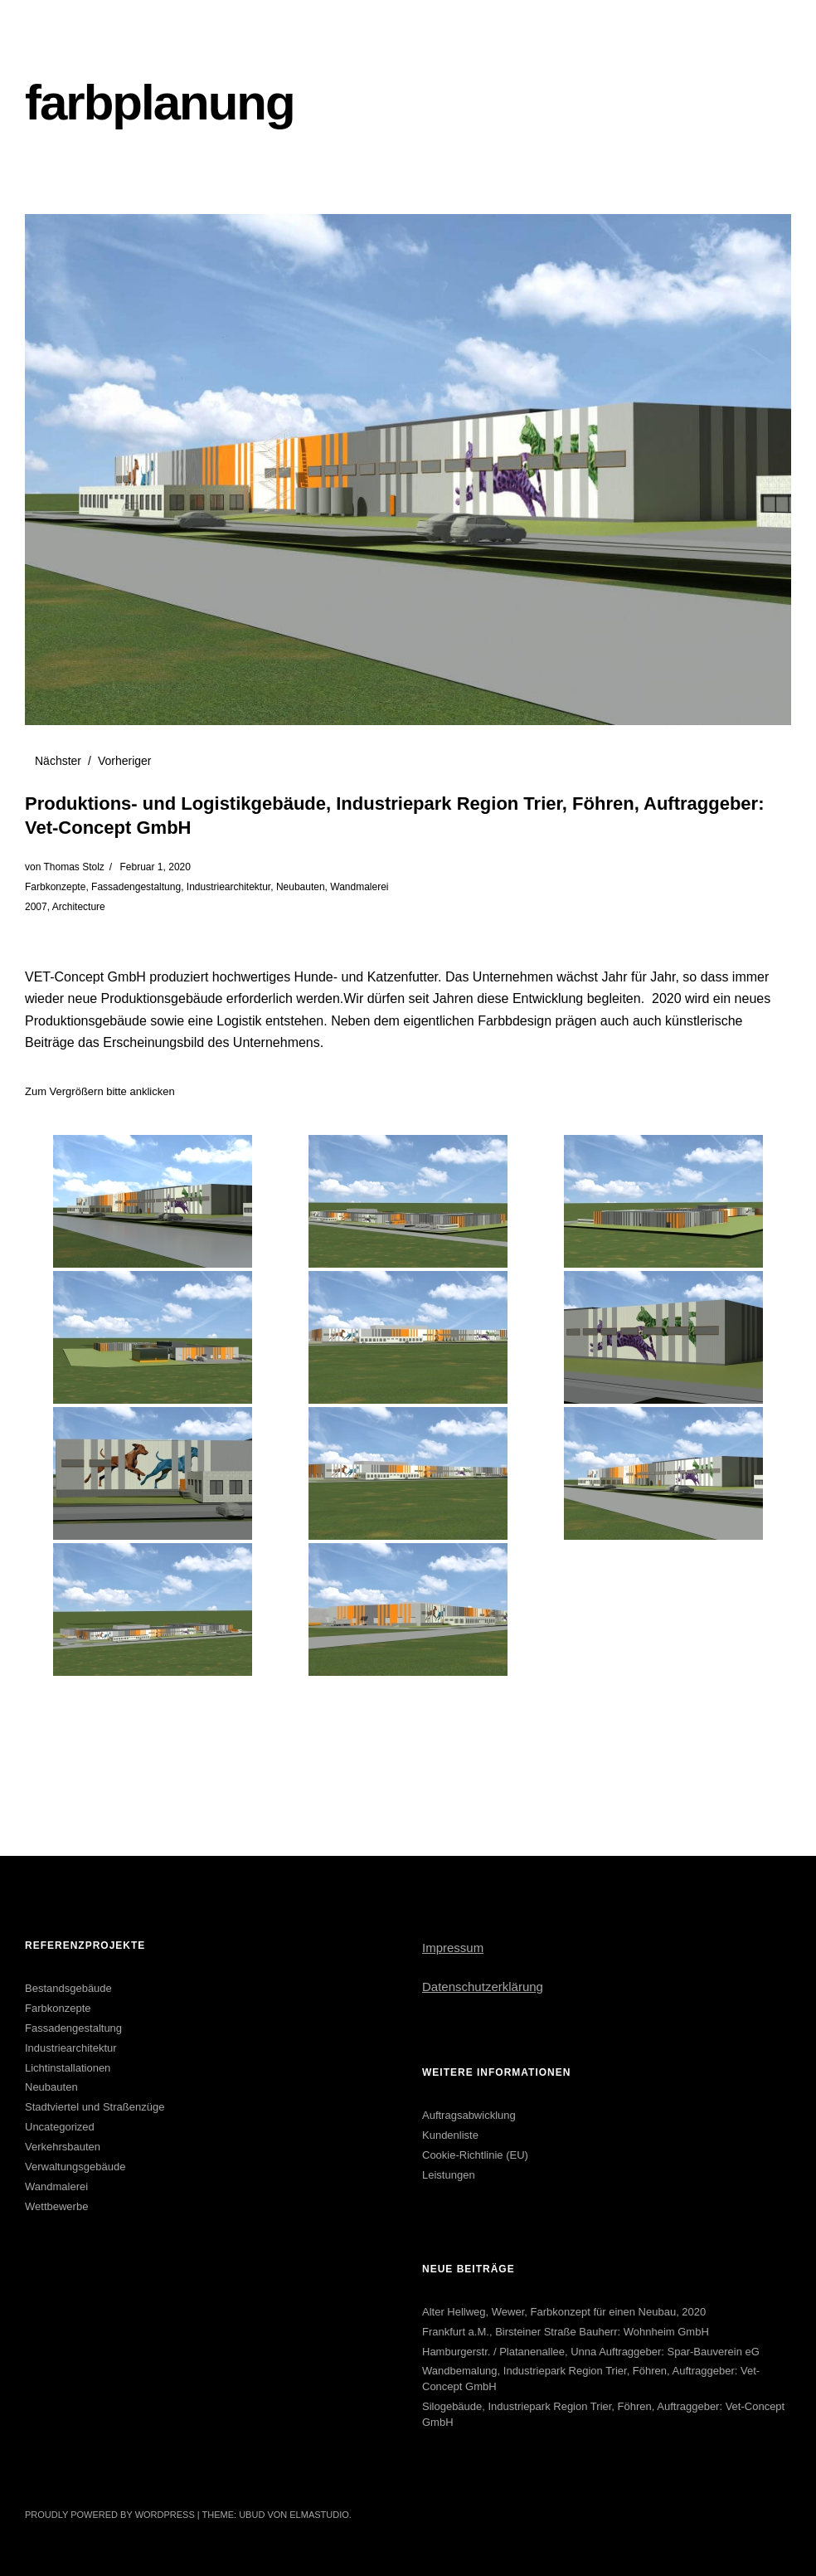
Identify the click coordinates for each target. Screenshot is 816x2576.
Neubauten (300, 887)
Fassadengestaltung (136, 887)
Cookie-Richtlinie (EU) (475, 2155)
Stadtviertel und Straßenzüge (94, 2107)
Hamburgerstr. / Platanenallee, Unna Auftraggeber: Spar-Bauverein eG (591, 2351)
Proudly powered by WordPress (110, 2515)
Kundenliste (450, 2135)
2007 (36, 907)
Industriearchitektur (228, 887)
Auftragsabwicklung (469, 2115)
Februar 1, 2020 (155, 867)
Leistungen (448, 2175)
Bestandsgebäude (68, 1988)
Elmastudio (319, 2515)
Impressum (452, 1948)
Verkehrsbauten (62, 2146)
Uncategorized (60, 2127)
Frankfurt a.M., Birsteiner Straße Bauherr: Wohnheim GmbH (565, 2331)
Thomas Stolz (73, 867)
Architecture (78, 907)
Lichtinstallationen (67, 2068)
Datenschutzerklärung (482, 1986)
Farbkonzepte (55, 887)
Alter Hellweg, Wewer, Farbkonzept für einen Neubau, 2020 (564, 2312)
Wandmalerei (359, 887)
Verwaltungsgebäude (75, 2166)
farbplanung (159, 102)
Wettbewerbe (56, 2206)
